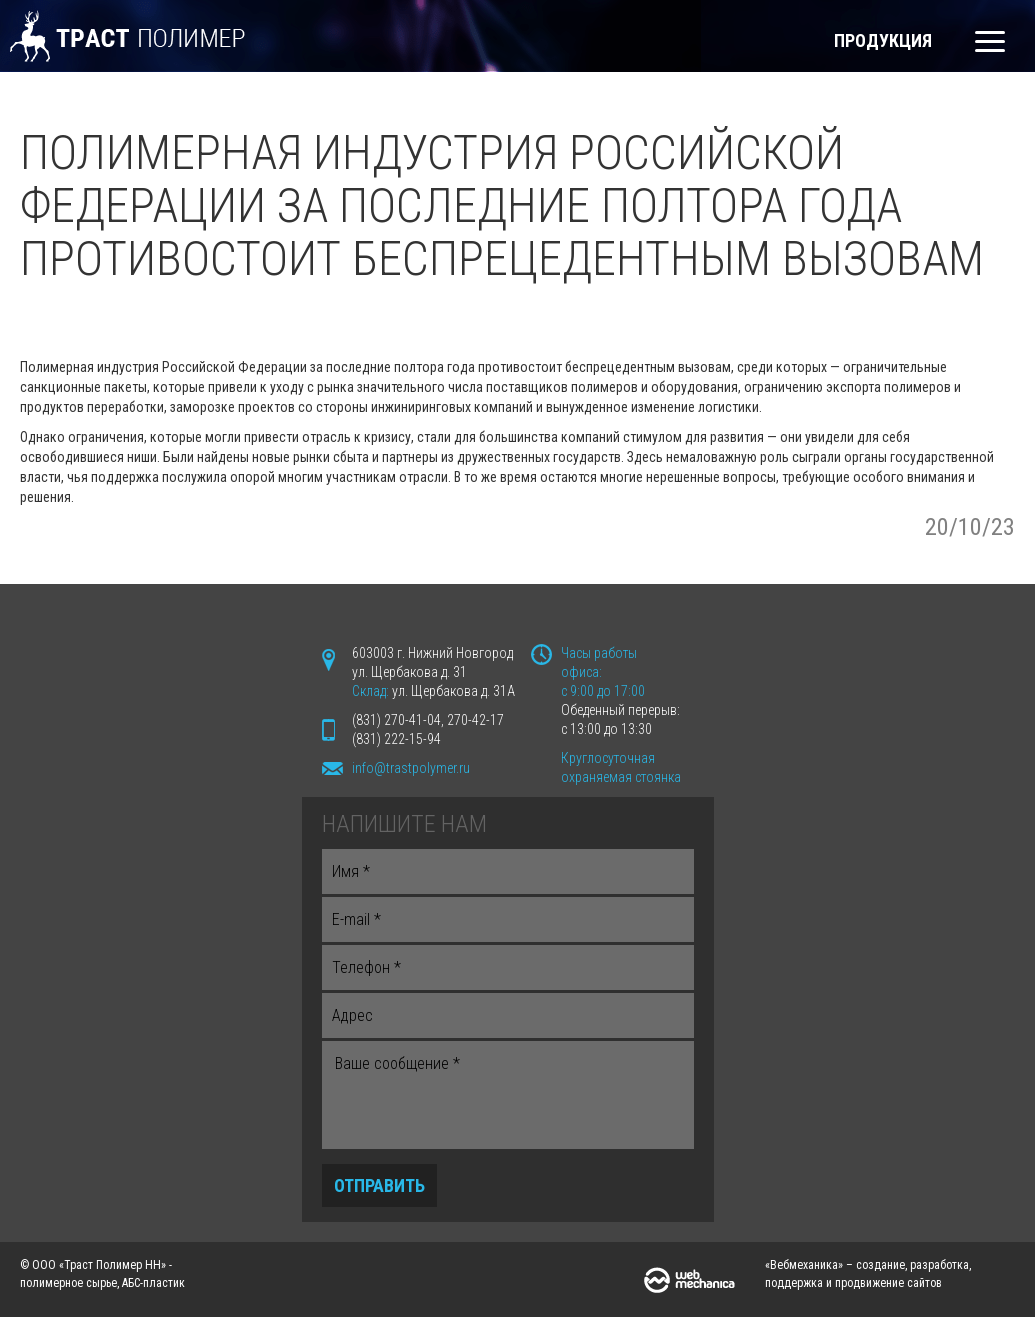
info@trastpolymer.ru (411, 768)
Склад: (372, 691)
